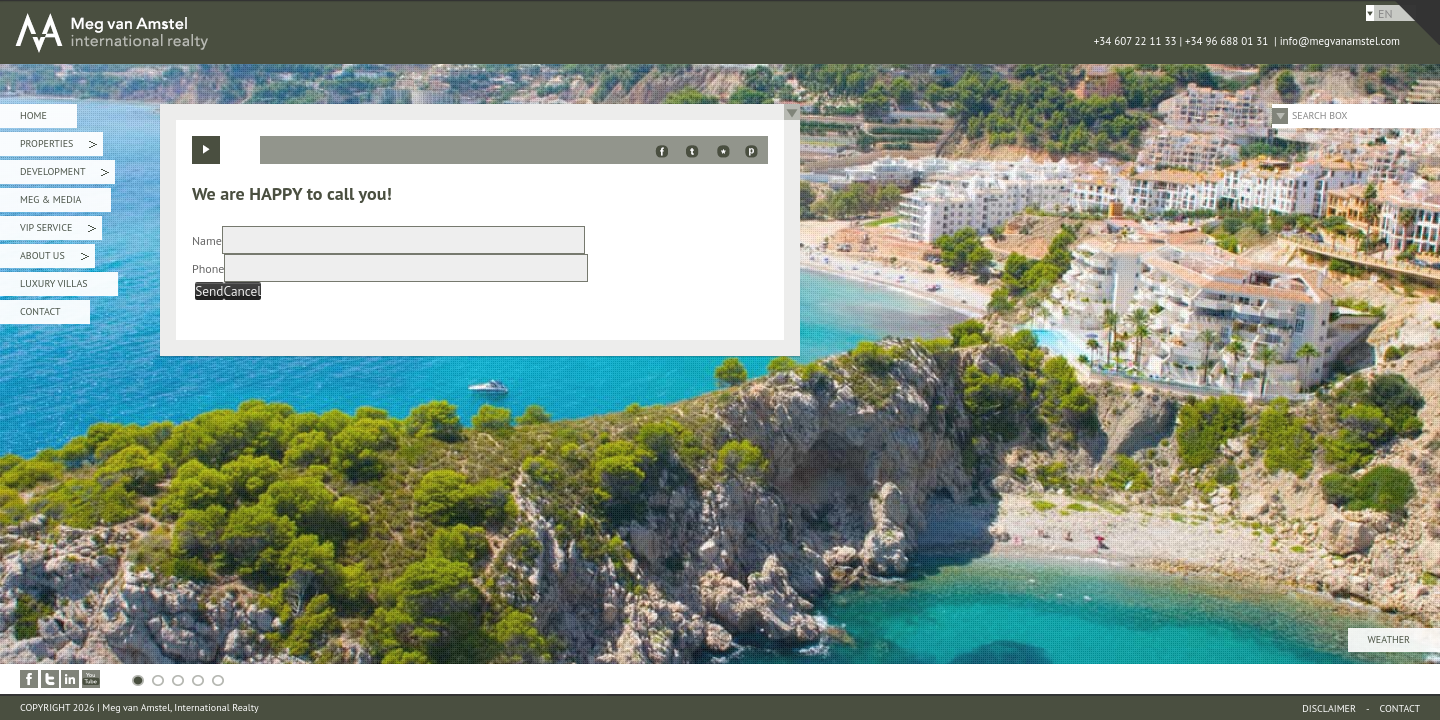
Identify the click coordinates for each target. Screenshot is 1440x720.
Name (207, 240)
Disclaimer (1329, 708)
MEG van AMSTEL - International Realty (300, 32)
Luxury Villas (54, 283)
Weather (1389, 639)
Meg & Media (50, 199)
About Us (54, 258)
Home (33, 115)
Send (209, 291)
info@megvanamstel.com (1340, 41)
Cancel (243, 291)
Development (64, 174)
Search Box (1320, 115)
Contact (40, 311)
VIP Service (58, 230)
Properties (58, 146)
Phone (208, 268)
